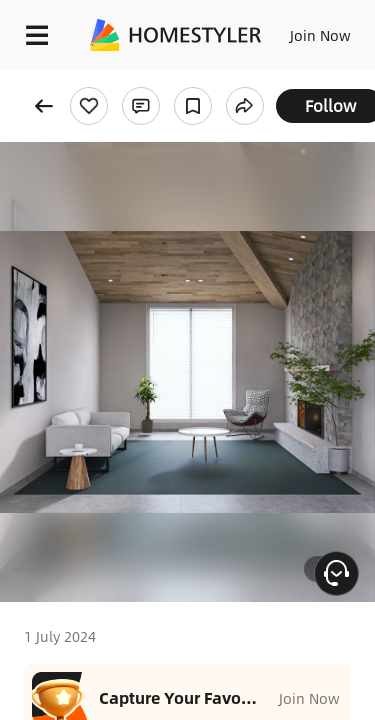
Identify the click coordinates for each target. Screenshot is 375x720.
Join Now (320, 35)
